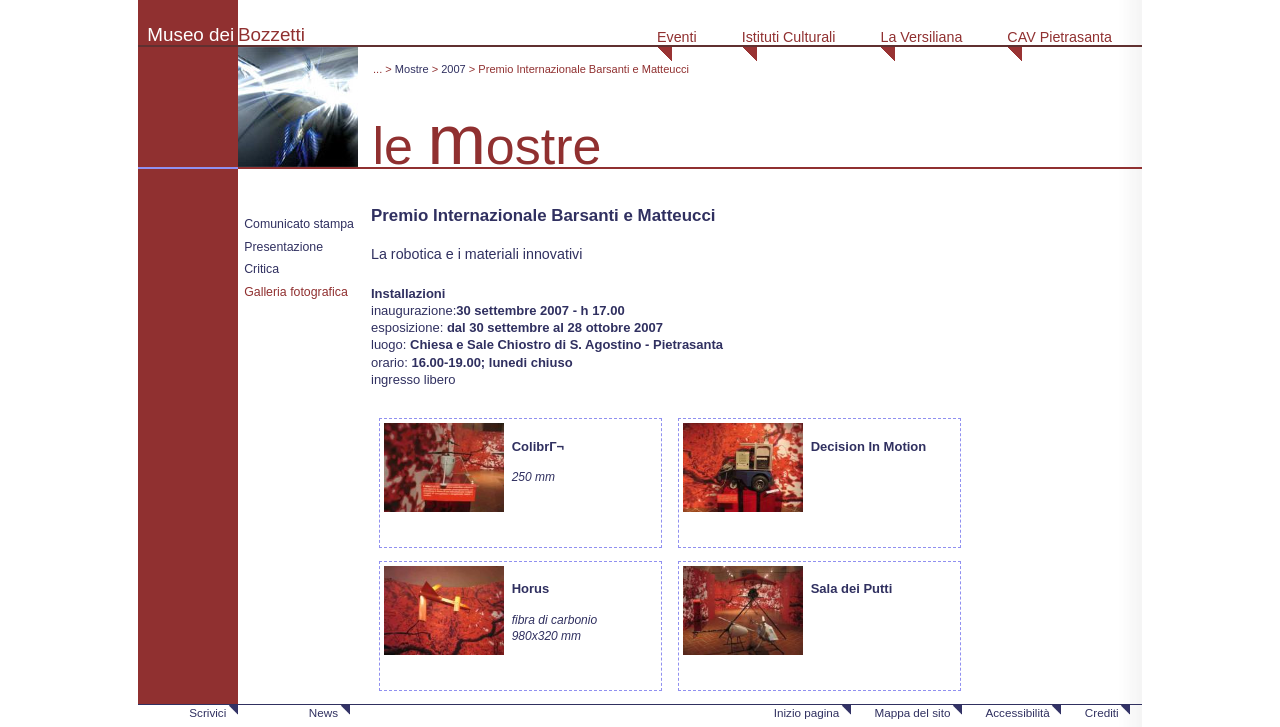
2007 (453, 69)
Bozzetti (271, 34)
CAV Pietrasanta (1059, 37)
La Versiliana (921, 37)
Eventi (677, 37)
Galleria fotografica (296, 292)
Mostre (412, 69)
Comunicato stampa (299, 224)
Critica (261, 269)
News (323, 712)
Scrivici (207, 712)
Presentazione (283, 247)
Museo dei (190, 34)
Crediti (1102, 712)
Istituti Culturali (789, 37)
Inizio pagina (807, 712)
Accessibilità (1017, 712)
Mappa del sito (912, 712)
